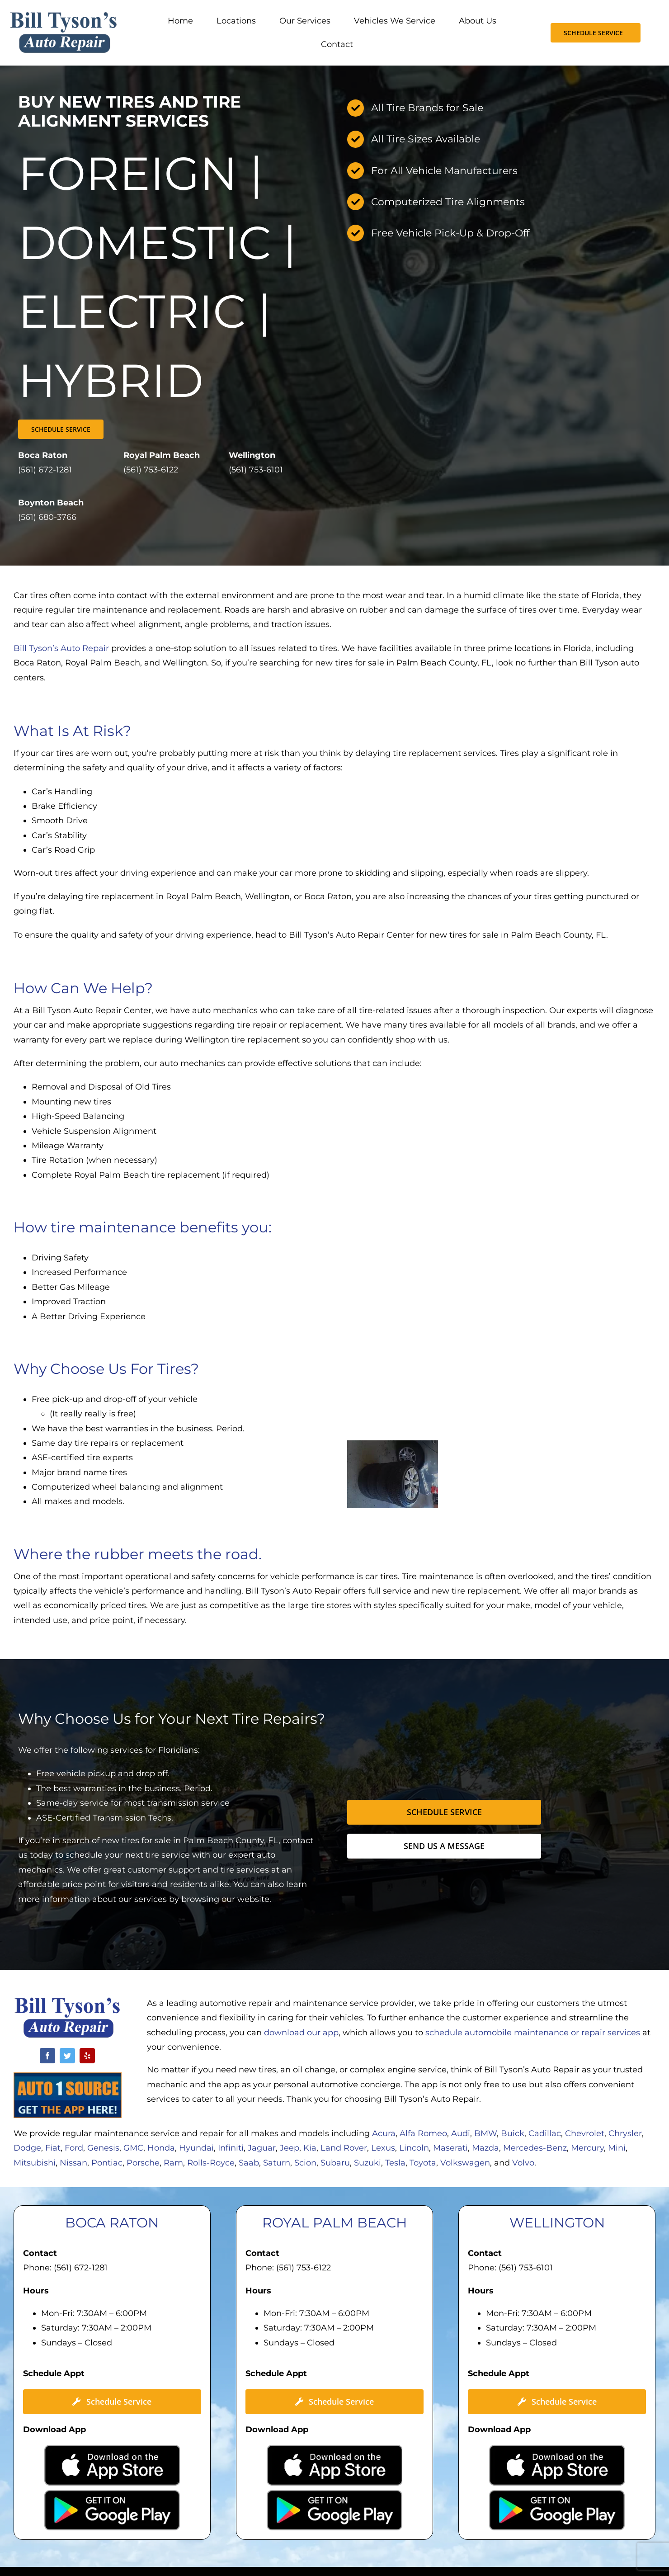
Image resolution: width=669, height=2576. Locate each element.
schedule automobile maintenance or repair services (532, 2033)
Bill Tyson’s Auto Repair (62, 648)
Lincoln (414, 2148)
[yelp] (87, 2055)
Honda (161, 2148)
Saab (249, 2163)
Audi (460, 2133)
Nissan (73, 2163)
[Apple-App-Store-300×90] (112, 2449)
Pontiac (106, 2163)
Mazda (485, 2148)
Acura (384, 2133)
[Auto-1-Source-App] (68, 2076)
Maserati (450, 2148)
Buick (512, 2133)
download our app (301, 2033)
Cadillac (544, 2133)
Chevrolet (584, 2133)
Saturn (276, 2163)
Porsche (143, 2163)
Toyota (423, 2163)
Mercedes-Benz (535, 2148)
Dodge (27, 2148)
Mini (617, 2148)
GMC (133, 2148)
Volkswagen (465, 2163)
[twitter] (67, 2055)
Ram (173, 2163)
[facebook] (47, 2055)
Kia (309, 2148)
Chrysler (625, 2133)
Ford (74, 2148)
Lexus (383, 2148)
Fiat (53, 2148)
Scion (305, 2163)
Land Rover (343, 2148)
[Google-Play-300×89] (112, 2494)
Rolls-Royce (211, 2163)
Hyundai (196, 2148)
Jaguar (262, 2148)
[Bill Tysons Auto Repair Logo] (68, 2001)
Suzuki (367, 2163)
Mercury (587, 2148)
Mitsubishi (35, 2163)
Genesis (103, 2148)
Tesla (395, 2163)
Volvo (523, 2163)
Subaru (335, 2163)
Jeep (289, 2148)
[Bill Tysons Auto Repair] (63, 15)
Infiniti (231, 2148)
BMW (485, 2133)
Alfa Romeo (423, 2133)
